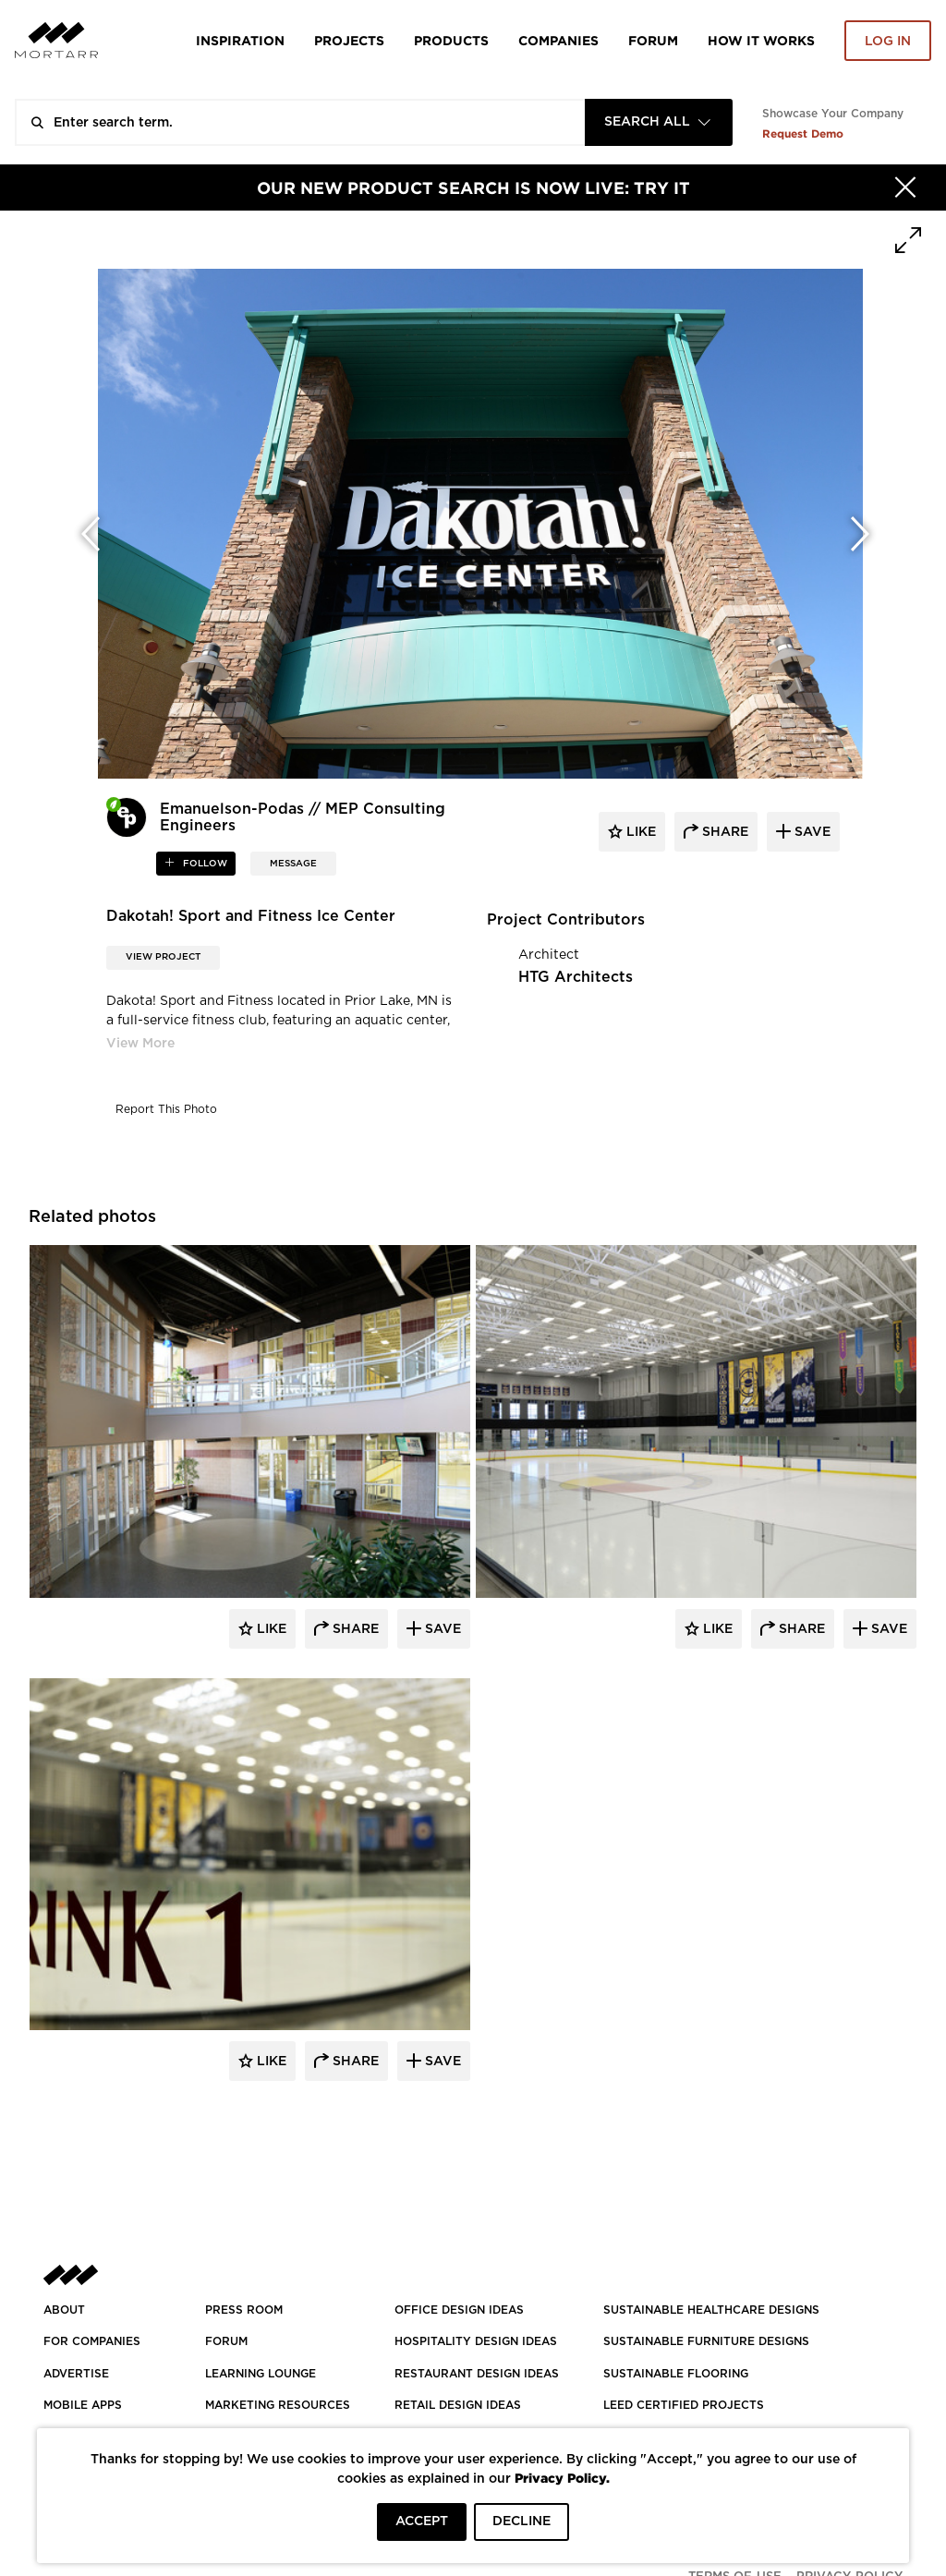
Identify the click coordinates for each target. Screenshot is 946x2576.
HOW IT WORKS (761, 40)
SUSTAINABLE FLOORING (675, 2373)
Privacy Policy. (562, 2478)
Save (441, 1629)
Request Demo (802, 133)
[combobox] (659, 122)
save (811, 832)
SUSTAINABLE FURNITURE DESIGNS (706, 2341)
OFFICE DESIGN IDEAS (459, 2310)
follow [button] (203, 863)
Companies (558, 40)
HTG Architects (575, 977)
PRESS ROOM (244, 2310)
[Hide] (905, 187)
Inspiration (240, 40)
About (64, 2310)
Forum (653, 40)
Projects (349, 40)
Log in (888, 41)
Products (451, 40)
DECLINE (521, 2521)
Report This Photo (166, 1109)
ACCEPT (421, 2521)
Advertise (76, 2373)
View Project (163, 956)
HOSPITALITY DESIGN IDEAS (475, 2341)
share (723, 832)
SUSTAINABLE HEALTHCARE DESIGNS (711, 2310)
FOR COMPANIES (91, 2341)
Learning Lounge (260, 2373)
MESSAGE (293, 863)
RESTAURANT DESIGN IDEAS (476, 2373)
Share (354, 1629)
